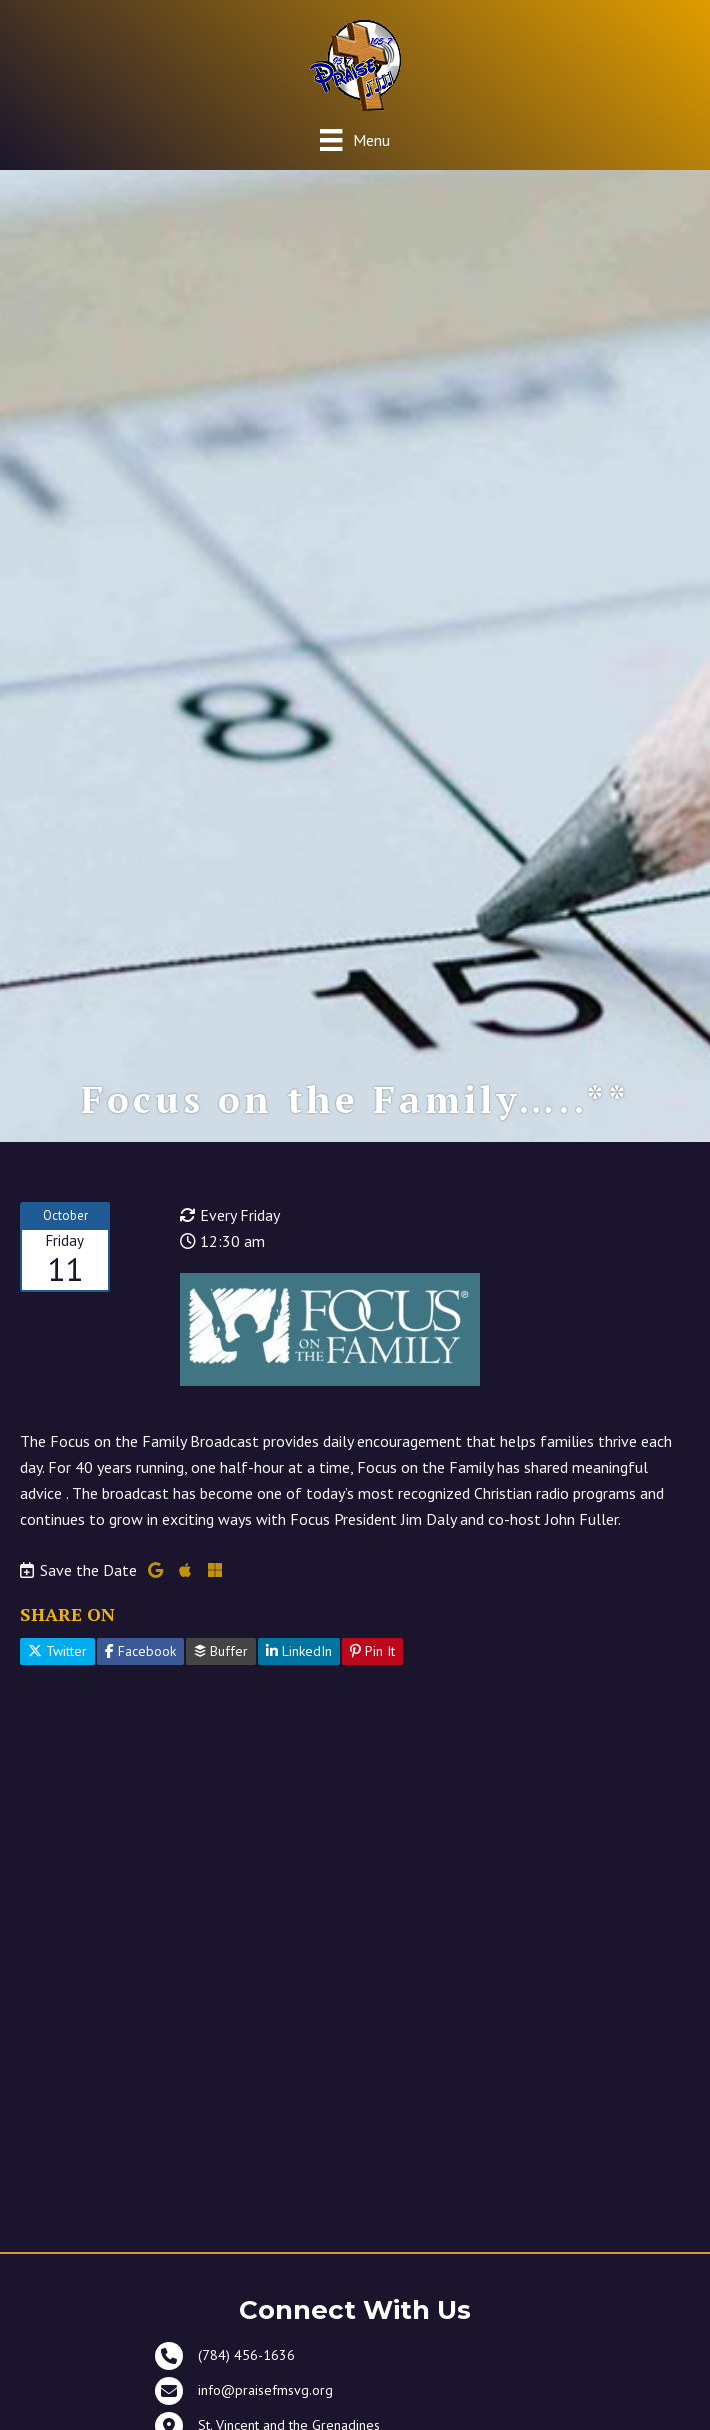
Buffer (221, 1651)
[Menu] (354, 139)
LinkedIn (299, 1651)
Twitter (57, 1651)
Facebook (140, 1651)
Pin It (372, 1651)
